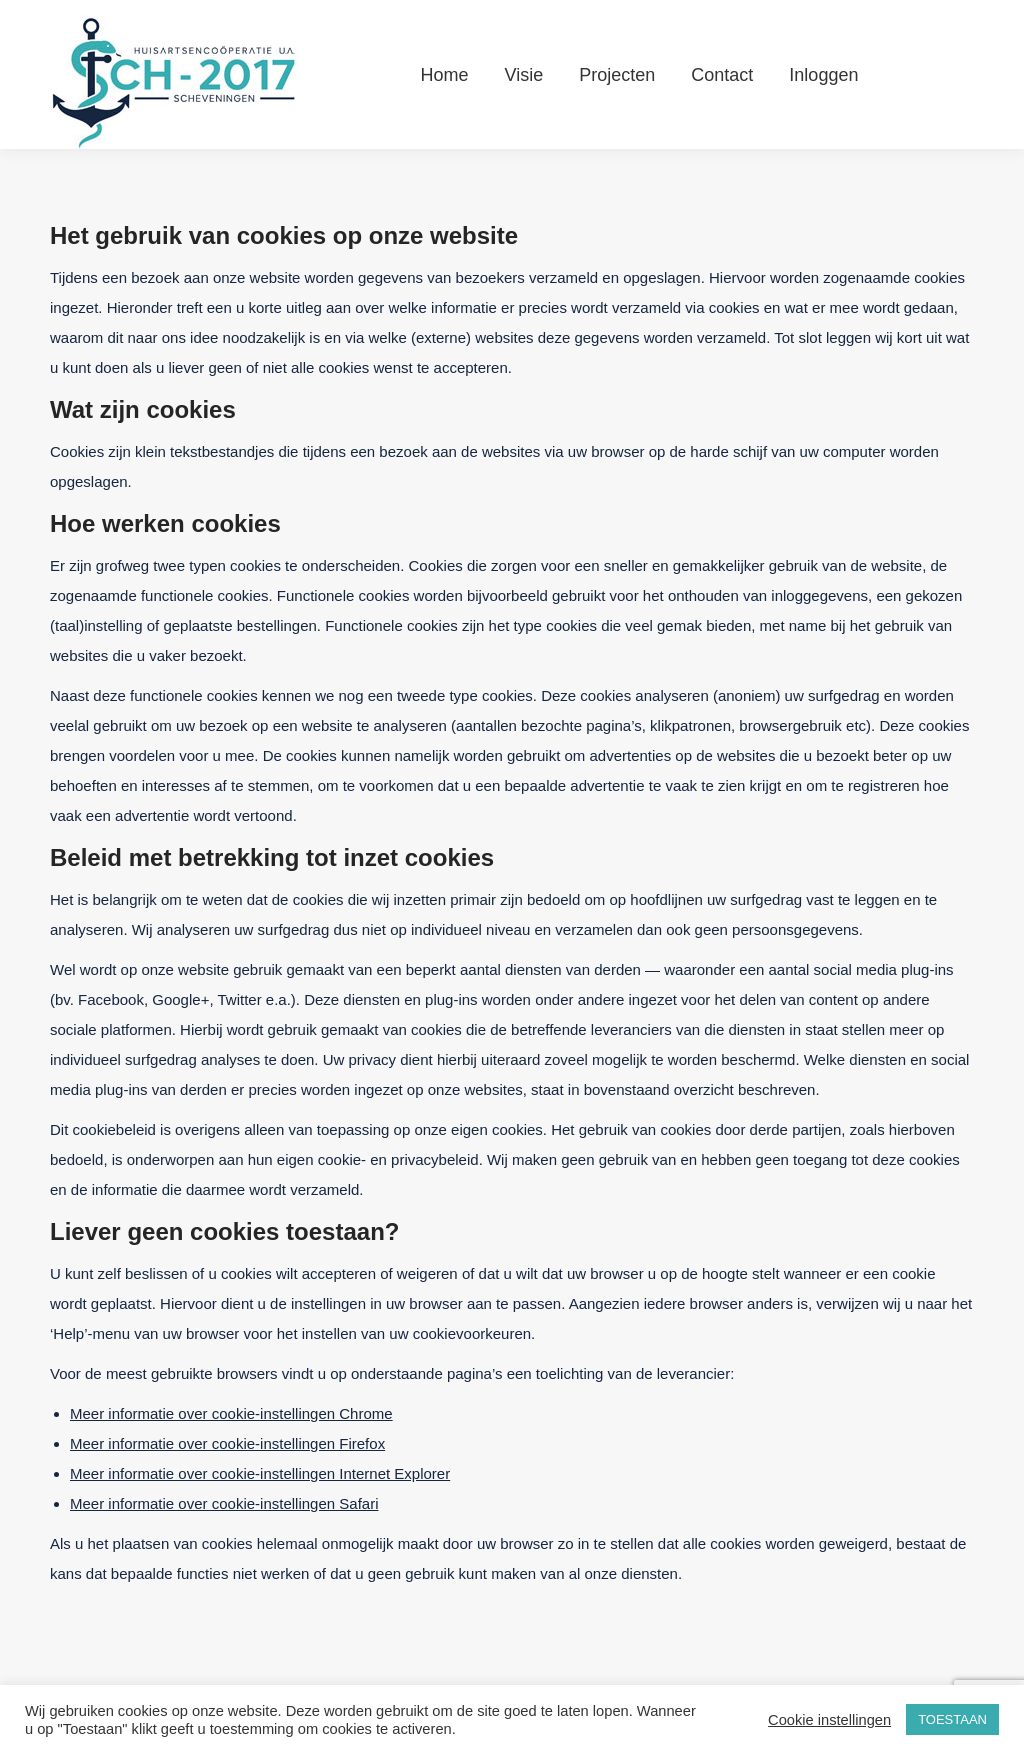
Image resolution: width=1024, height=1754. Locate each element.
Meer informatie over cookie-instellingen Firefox (227, 1443)
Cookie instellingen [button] (829, 1720)
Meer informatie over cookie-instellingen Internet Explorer (260, 1473)
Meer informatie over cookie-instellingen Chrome (231, 1413)
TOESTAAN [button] (952, 1719)
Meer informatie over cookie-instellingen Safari (224, 1503)
